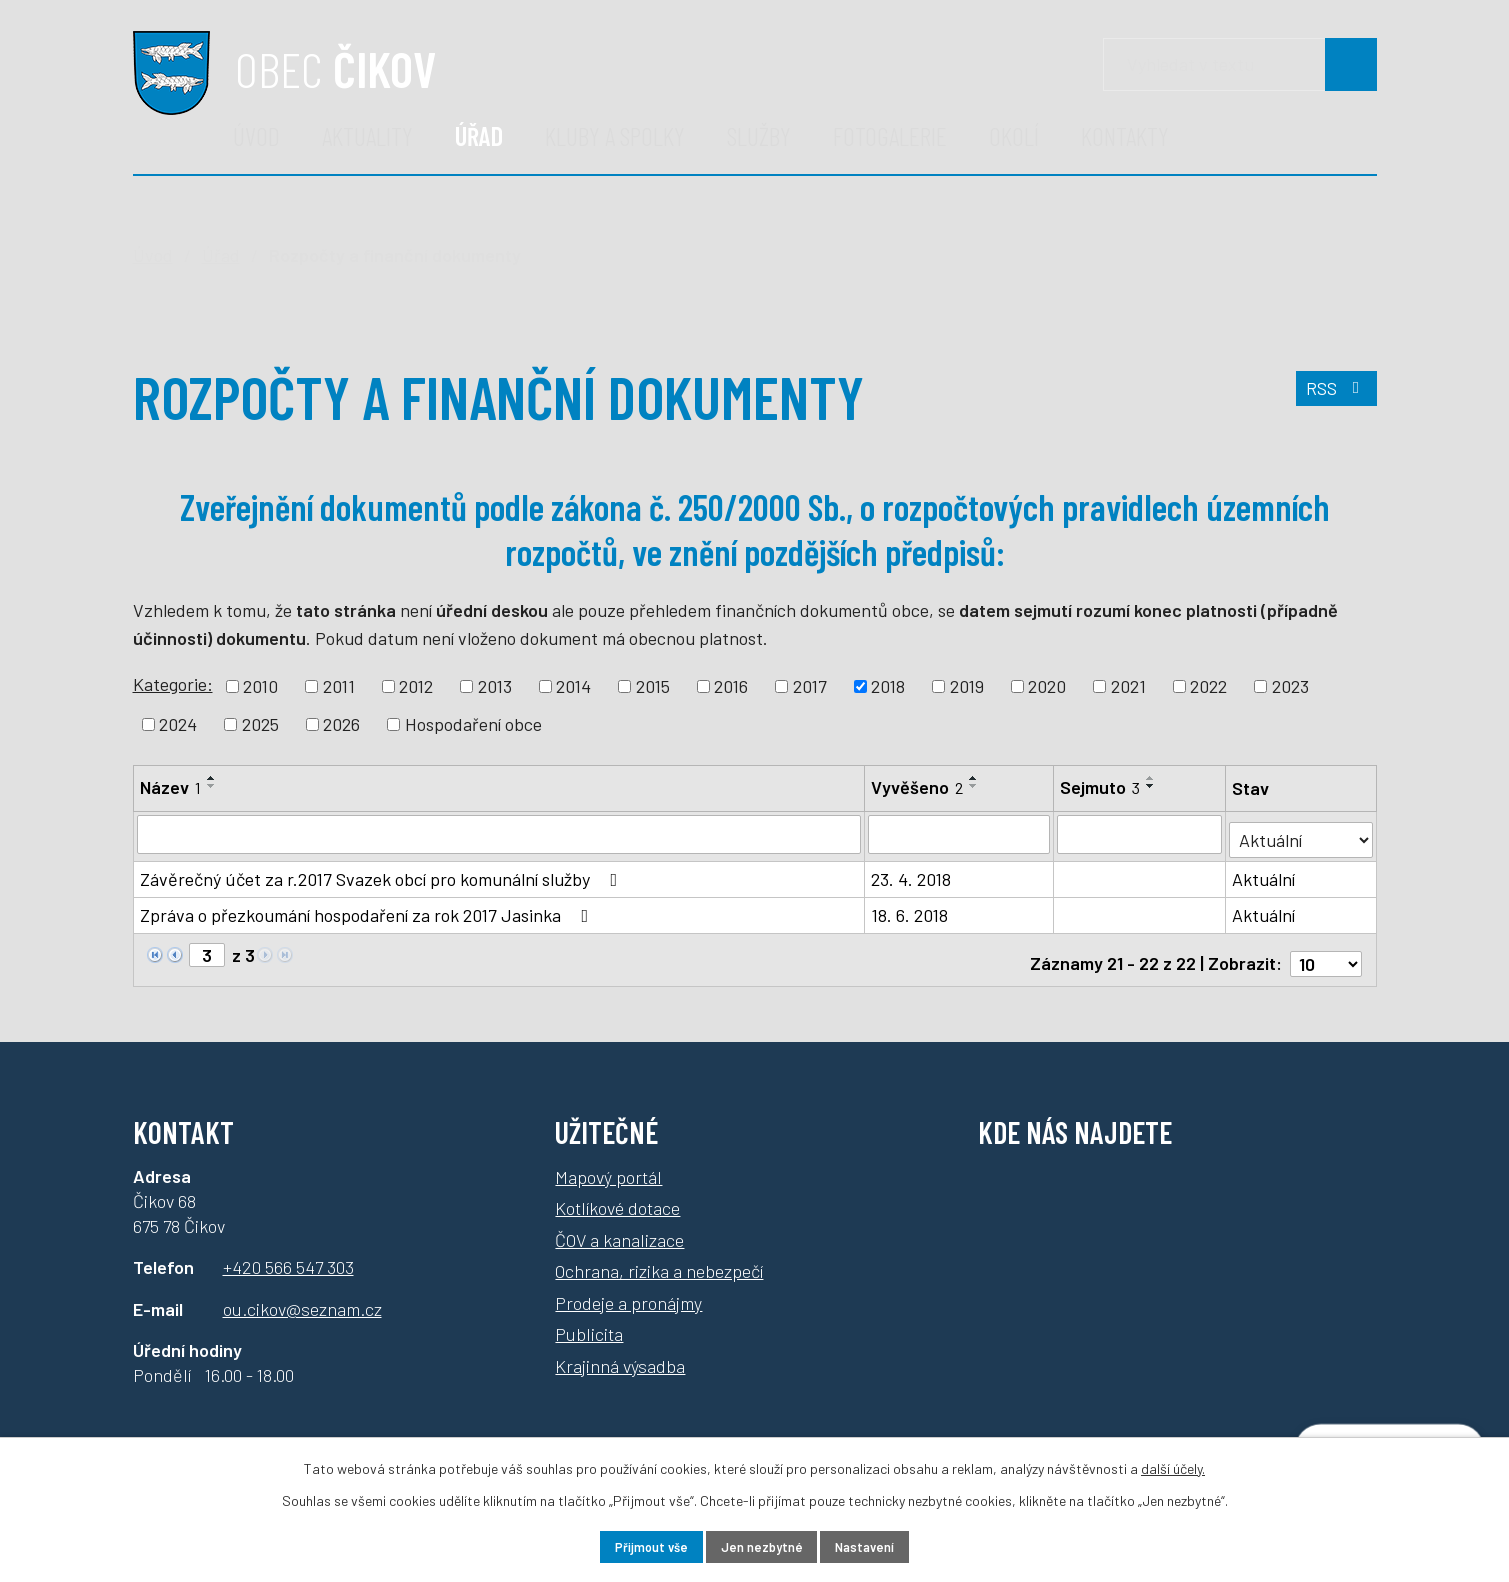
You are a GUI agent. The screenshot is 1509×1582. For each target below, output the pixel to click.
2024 (178, 724)
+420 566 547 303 (288, 1255)
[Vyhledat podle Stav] (1302, 832)
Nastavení (883, 1545)
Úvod (256, 135)
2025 (260, 724)
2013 (495, 686)
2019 (967, 686)
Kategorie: (173, 684)
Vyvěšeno (918, 787)
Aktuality (367, 135)
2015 (653, 686)
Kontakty (1125, 135)
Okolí (1014, 135)
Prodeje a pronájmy (628, 1290)
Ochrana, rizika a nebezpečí (659, 1258)
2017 (810, 686)
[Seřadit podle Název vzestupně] (212, 778)
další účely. (1173, 1464)
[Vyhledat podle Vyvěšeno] (960, 834)
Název (170, 787)
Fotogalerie (890, 135)
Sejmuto (1102, 787)
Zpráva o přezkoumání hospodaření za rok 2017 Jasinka (368, 910)
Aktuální (1265, 874)
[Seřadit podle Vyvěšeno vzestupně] (975, 778)
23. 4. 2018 (912, 874)
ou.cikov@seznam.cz (302, 1296)
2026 (341, 724)
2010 (260, 686)
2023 (1290, 686)
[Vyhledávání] (1240, 64)
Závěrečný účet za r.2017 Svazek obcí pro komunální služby (383, 874)
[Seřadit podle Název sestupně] (212, 786)
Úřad (479, 135)
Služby (759, 135)
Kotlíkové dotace (617, 1195)
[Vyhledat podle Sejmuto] (1141, 834)
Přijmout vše (632, 1545)
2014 (573, 686)
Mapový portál (608, 1164)
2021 (1128, 686)
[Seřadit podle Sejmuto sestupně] (1153, 786)
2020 (1047, 686)
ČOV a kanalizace (619, 1227)
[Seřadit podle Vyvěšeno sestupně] (975, 786)
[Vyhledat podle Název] (500, 834)
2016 (731, 686)
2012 (416, 686)
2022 (1208, 686)
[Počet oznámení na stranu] (1326, 951)
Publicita (589, 1321)
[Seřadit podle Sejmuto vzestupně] (1153, 778)
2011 (339, 686)
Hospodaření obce (473, 724)
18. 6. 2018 (910, 910)
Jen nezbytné (761, 1545)
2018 (888, 686)
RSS (1333, 396)
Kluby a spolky (615, 135)
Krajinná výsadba (620, 1353)
